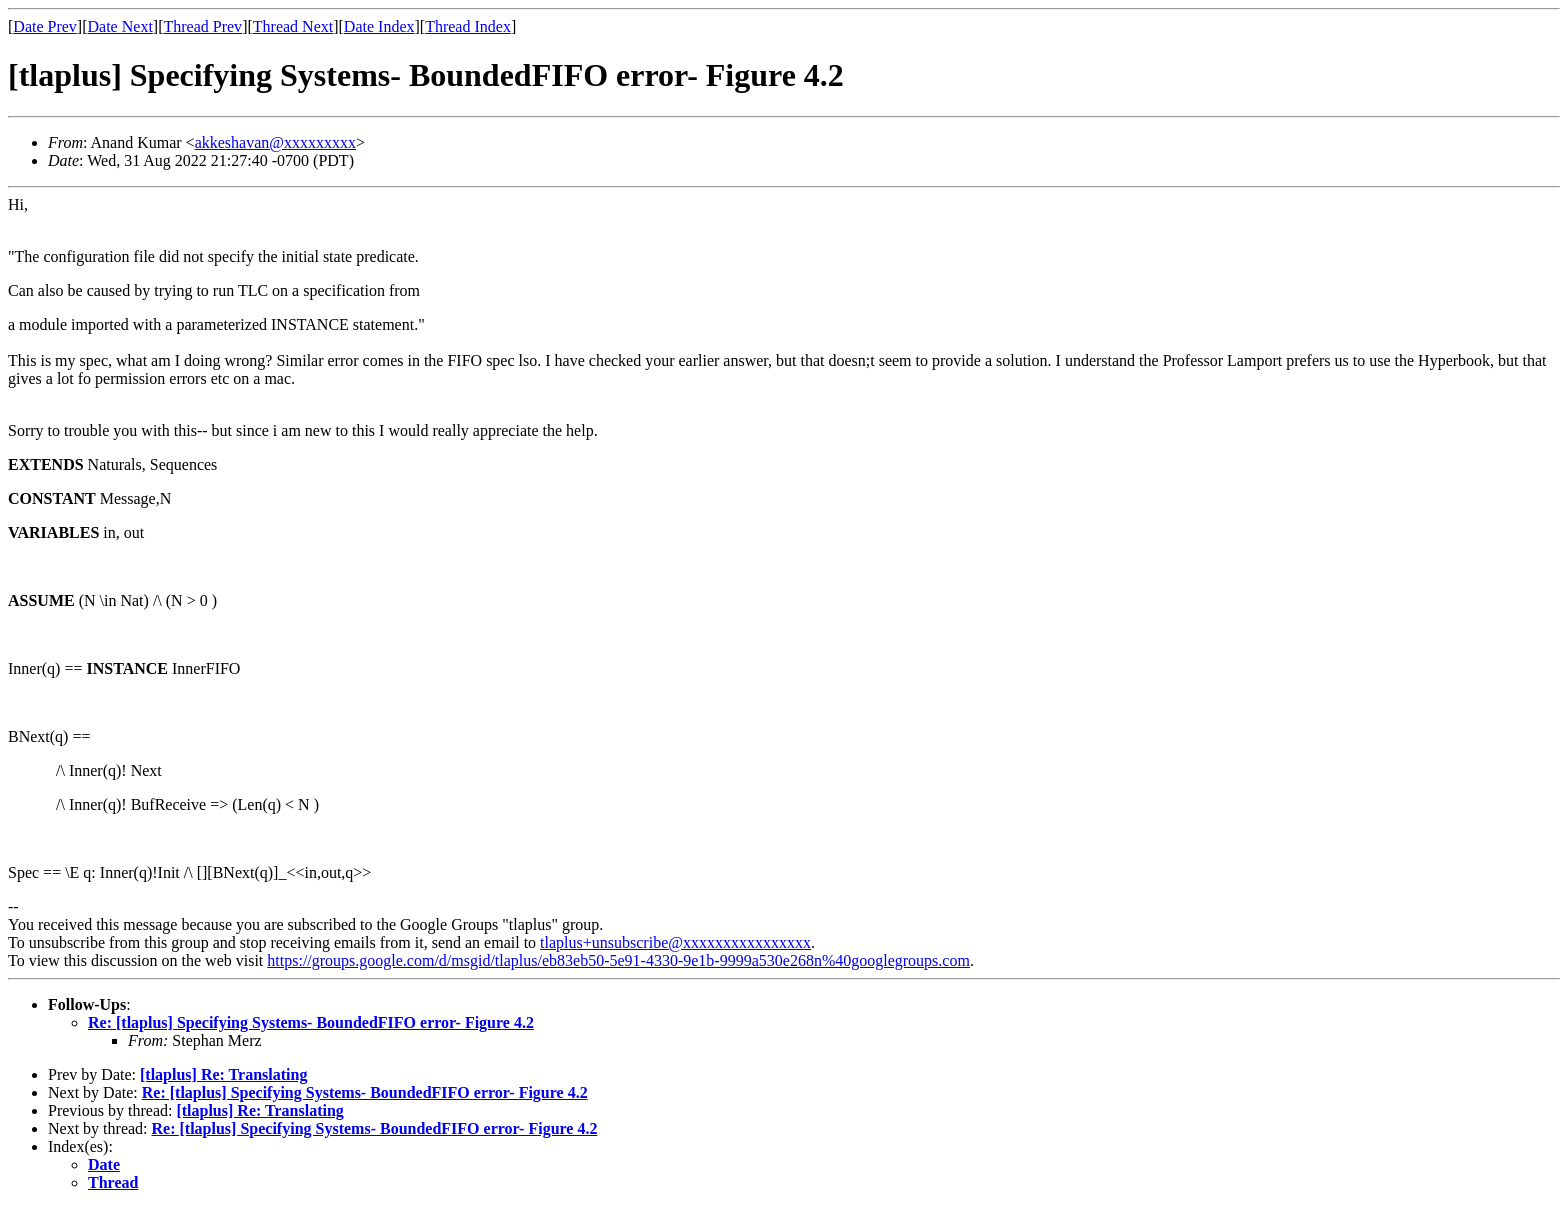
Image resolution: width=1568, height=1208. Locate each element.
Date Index (379, 26)
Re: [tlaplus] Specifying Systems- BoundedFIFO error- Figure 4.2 (311, 1022)
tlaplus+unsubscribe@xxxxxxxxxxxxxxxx (675, 942)
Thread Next (293, 26)
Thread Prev (202, 26)
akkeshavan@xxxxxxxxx (275, 142)
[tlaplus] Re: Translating (223, 1074)
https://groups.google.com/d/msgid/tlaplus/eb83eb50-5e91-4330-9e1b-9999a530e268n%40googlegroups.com (618, 960)
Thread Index (468, 26)
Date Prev (45, 26)
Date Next (120, 26)
